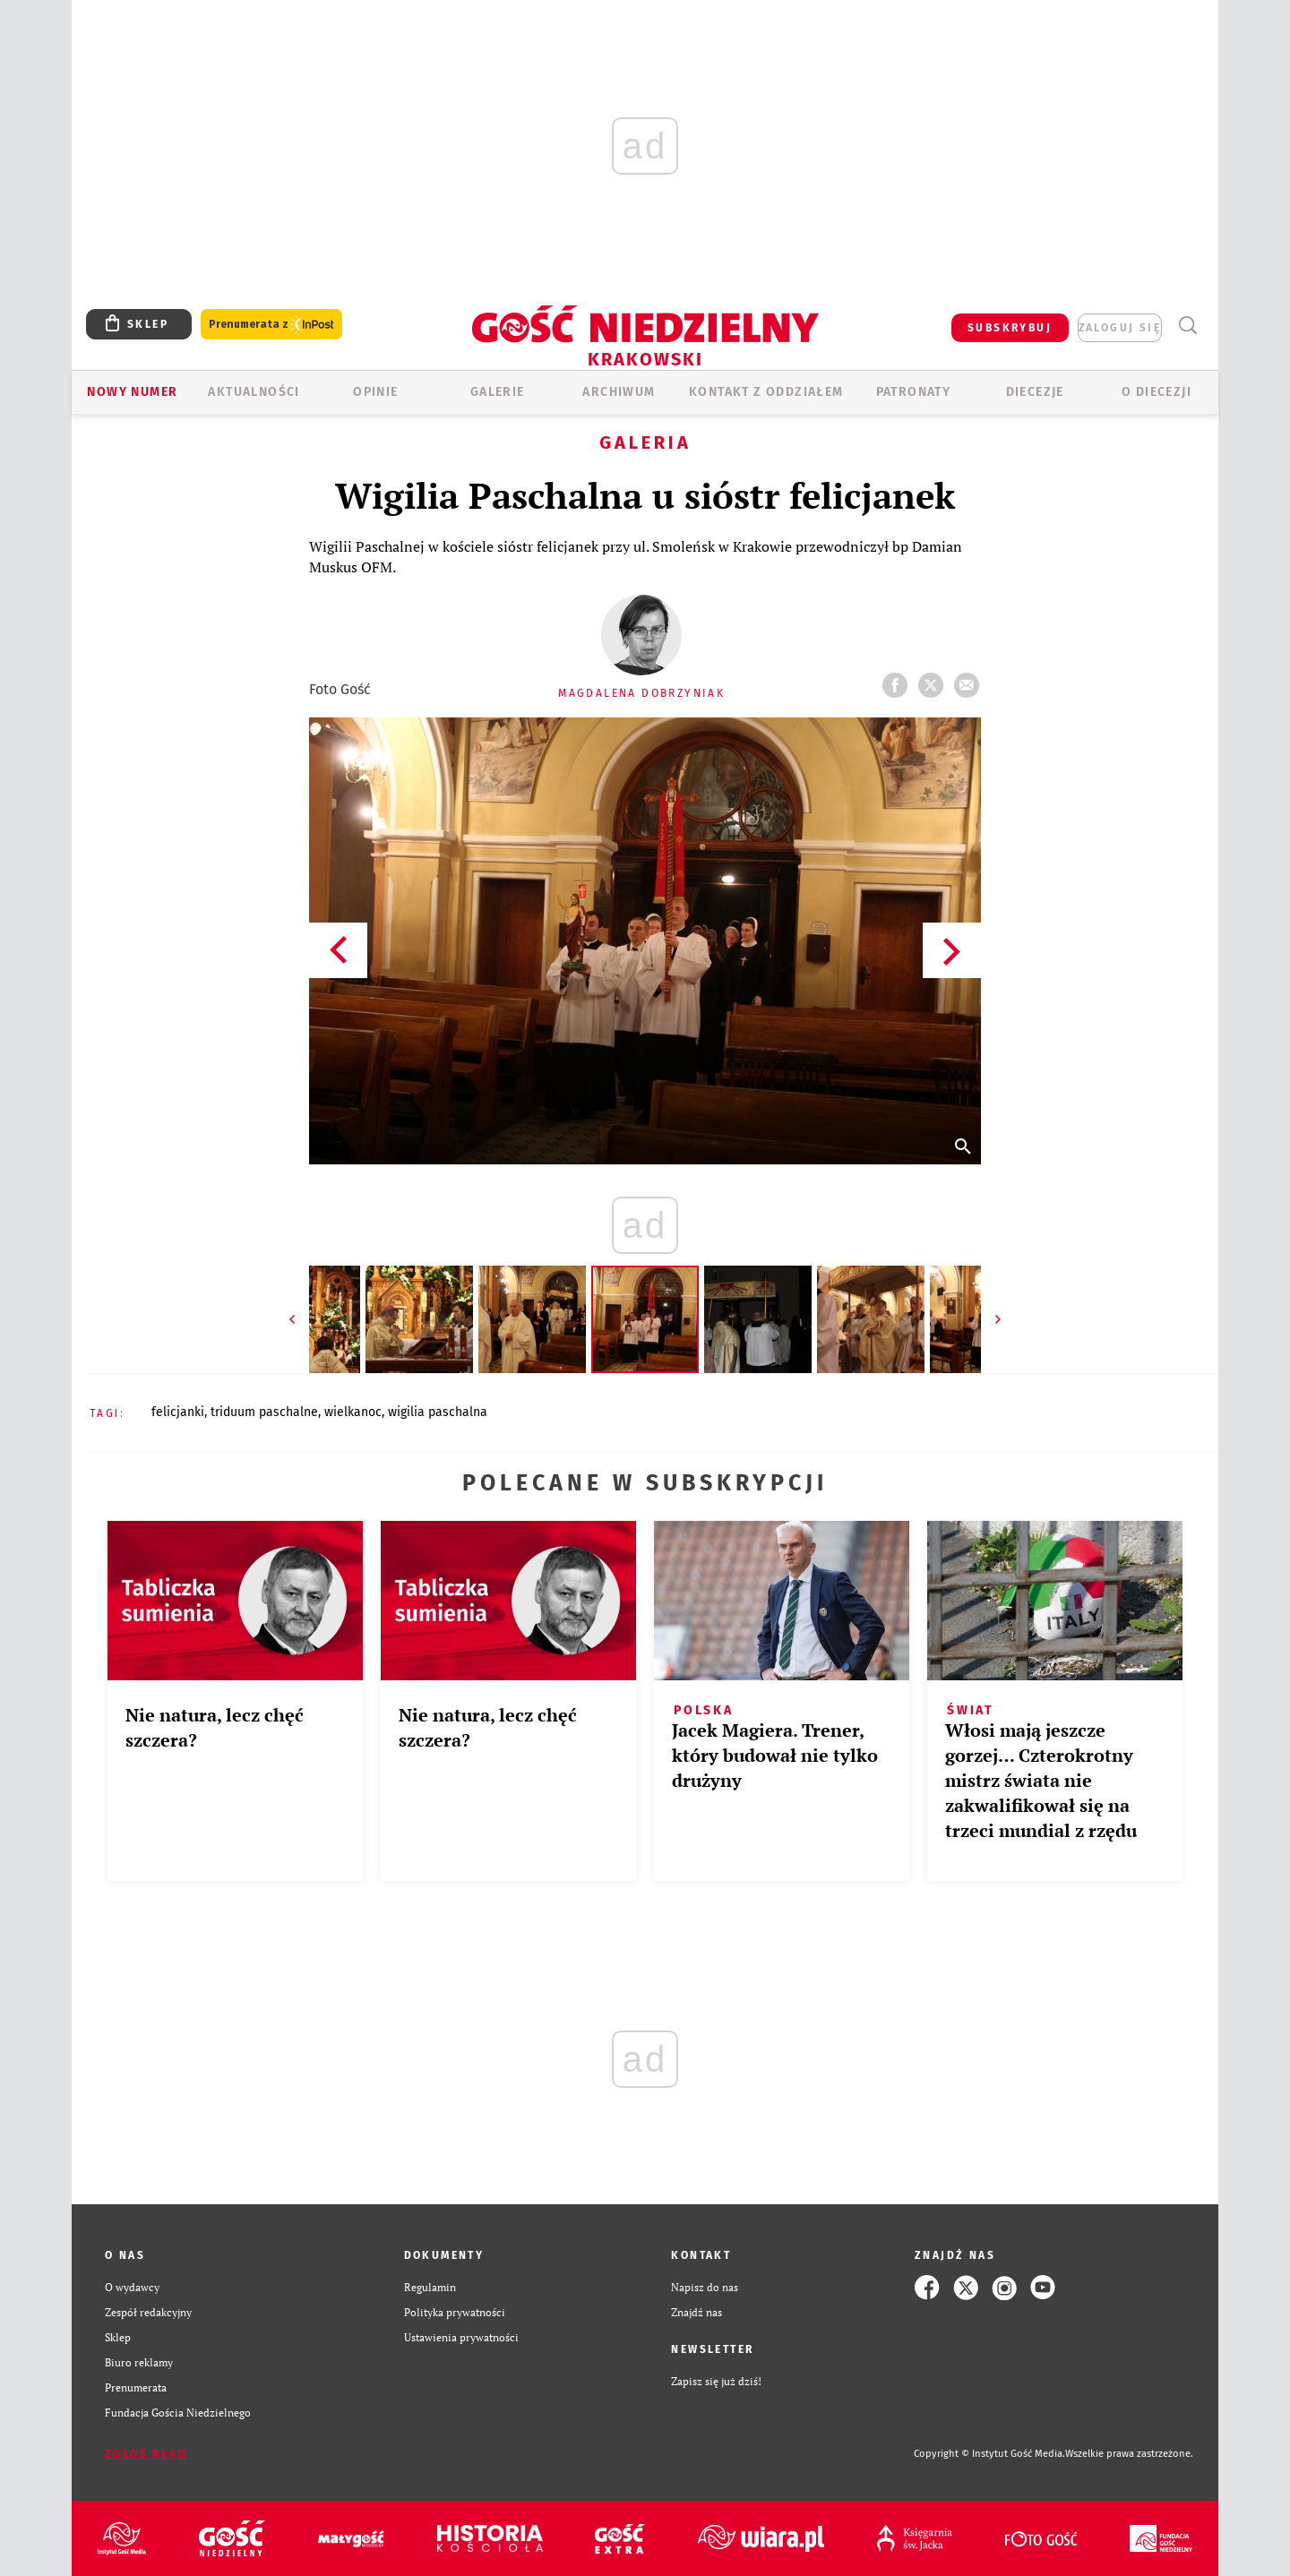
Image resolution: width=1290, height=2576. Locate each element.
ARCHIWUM (618, 391)
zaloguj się (1120, 328)
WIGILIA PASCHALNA (437, 1412)
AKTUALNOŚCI (253, 391)
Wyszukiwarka (1187, 325)
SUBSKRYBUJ (1010, 328)
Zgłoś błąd (146, 2454)
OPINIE (375, 391)
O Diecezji (1156, 391)
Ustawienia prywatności (461, 2337)
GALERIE (497, 391)
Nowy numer (132, 391)
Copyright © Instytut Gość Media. (989, 2454)
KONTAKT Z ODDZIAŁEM (766, 391)
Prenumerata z (271, 324)
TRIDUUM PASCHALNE (264, 1412)
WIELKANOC (353, 1412)
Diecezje (1035, 391)
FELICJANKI (177, 1412)
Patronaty (913, 391)
